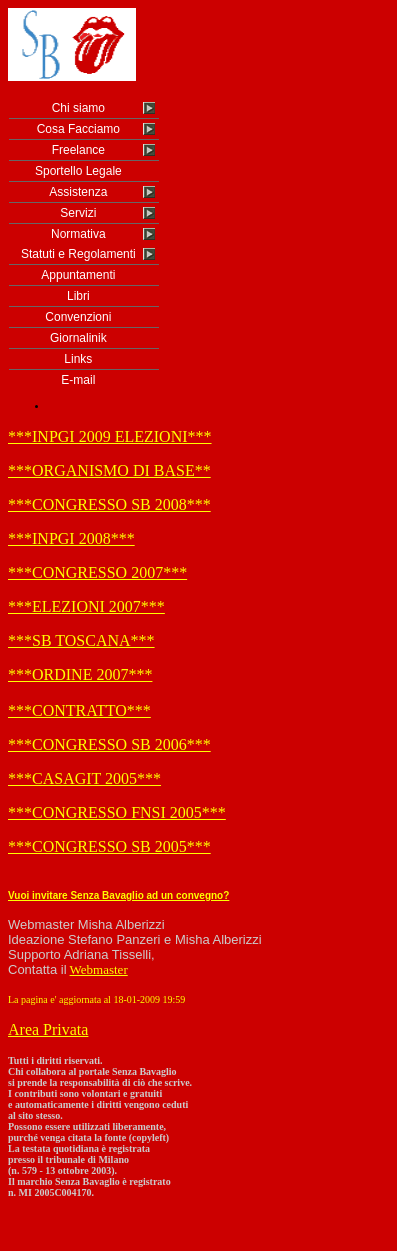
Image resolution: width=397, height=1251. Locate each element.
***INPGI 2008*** (71, 538)
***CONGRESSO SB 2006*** (109, 744)
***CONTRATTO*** (79, 710)
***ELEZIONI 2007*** (86, 606)
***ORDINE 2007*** (80, 674)
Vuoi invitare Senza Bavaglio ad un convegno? (118, 895)
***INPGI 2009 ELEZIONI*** (110, 436)
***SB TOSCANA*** (81, 640)
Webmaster (99, 969)
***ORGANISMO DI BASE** (109, 470)
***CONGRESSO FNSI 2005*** (117, 812)
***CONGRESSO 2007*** (97, 572)
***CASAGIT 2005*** (84, 778)
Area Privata (48, 1029)
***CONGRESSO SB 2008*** (109, 504)
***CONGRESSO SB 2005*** (109, 846)
